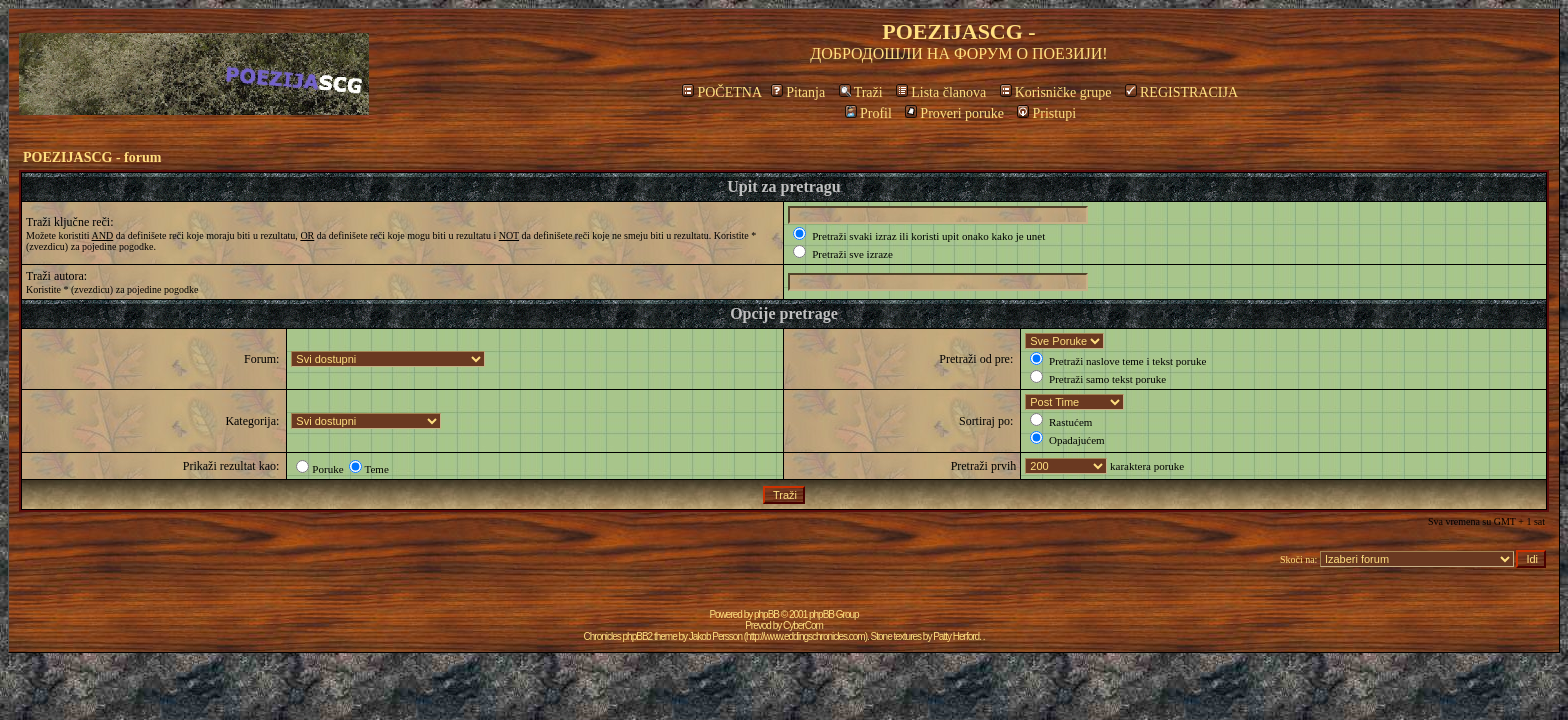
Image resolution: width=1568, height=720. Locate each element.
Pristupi (1046, 113)
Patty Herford (956, 636)
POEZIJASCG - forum (92, 157)
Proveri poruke (954, 113)
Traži (861, 92)
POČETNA (721, 92)
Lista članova (941, 92)
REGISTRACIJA (1181, 92)
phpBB (766, 614)
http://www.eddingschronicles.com (805, 636)
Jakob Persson (715, 636)
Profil (868, 113)
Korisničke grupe (1056, 92)
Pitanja (798, 92)
